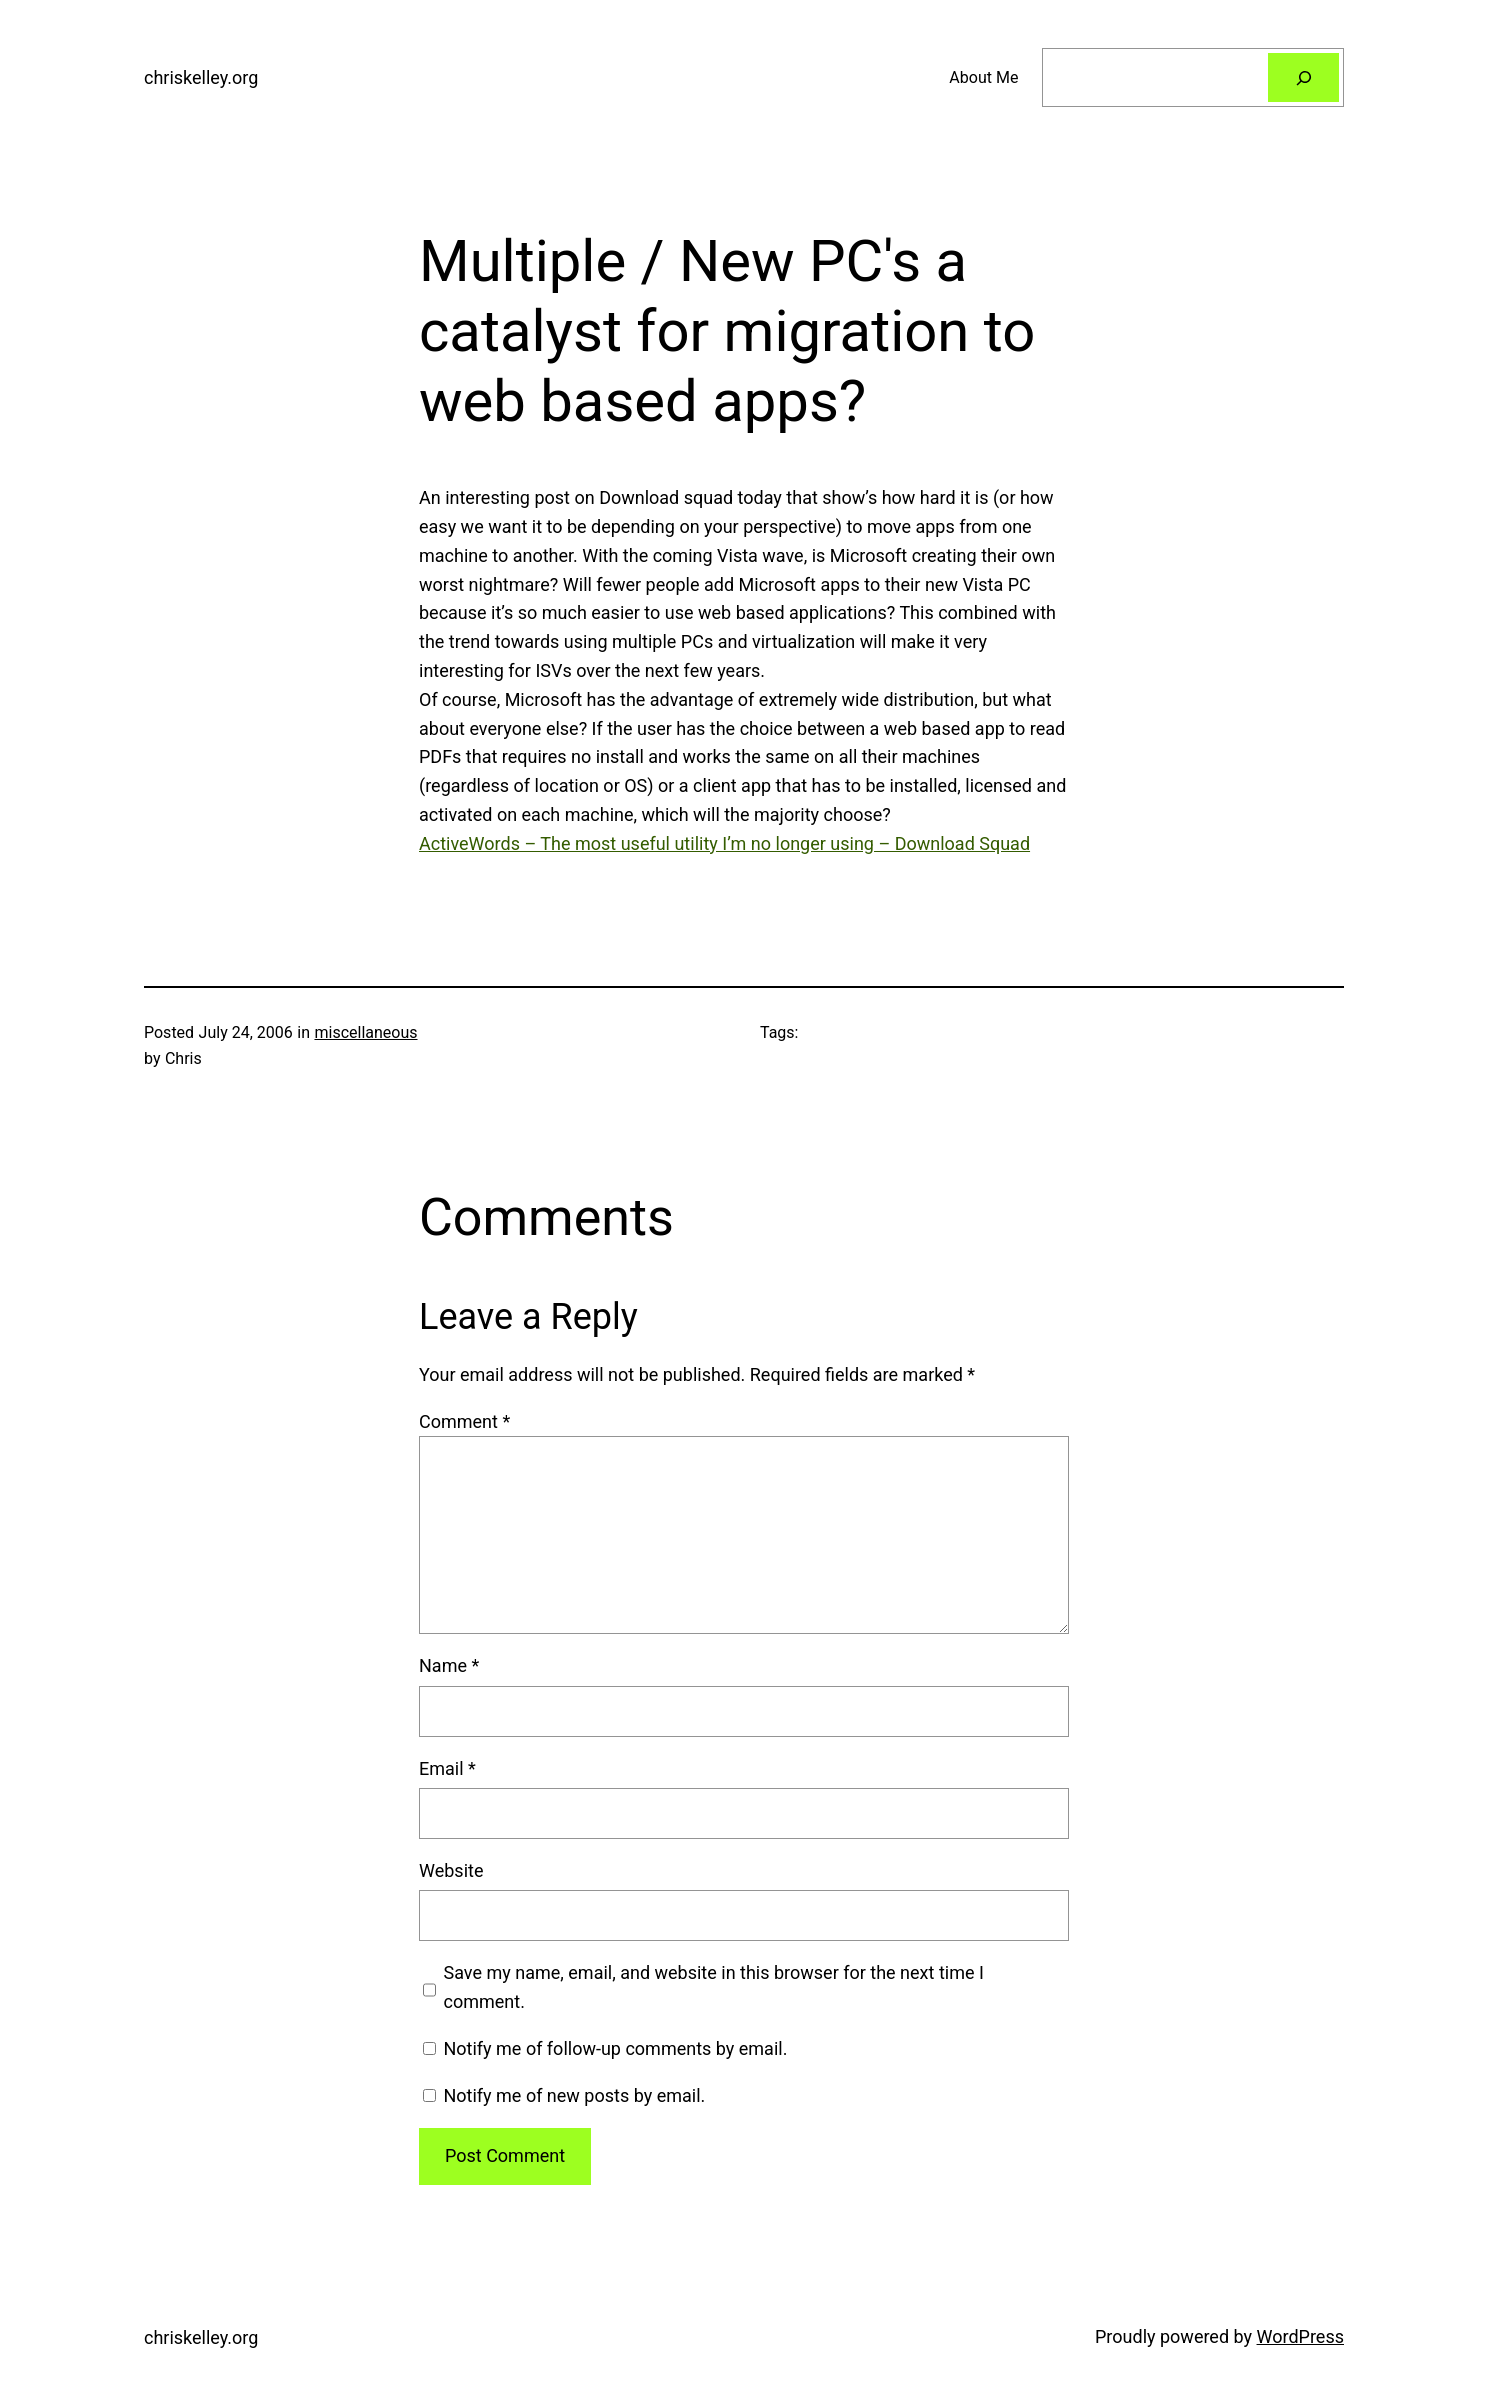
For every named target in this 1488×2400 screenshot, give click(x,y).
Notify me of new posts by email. (574, 2095)
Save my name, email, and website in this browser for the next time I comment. (714, 1987)
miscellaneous (365, 1032)
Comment (464, 1421)
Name (449, 1665)
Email (447, 1768)
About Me (983, 77)
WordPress (1300, 2336)
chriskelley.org (201, 77)
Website (451, 1870)
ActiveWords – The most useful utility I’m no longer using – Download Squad (724, 843)
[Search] (1303, 77)
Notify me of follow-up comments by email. (615, 2048)
